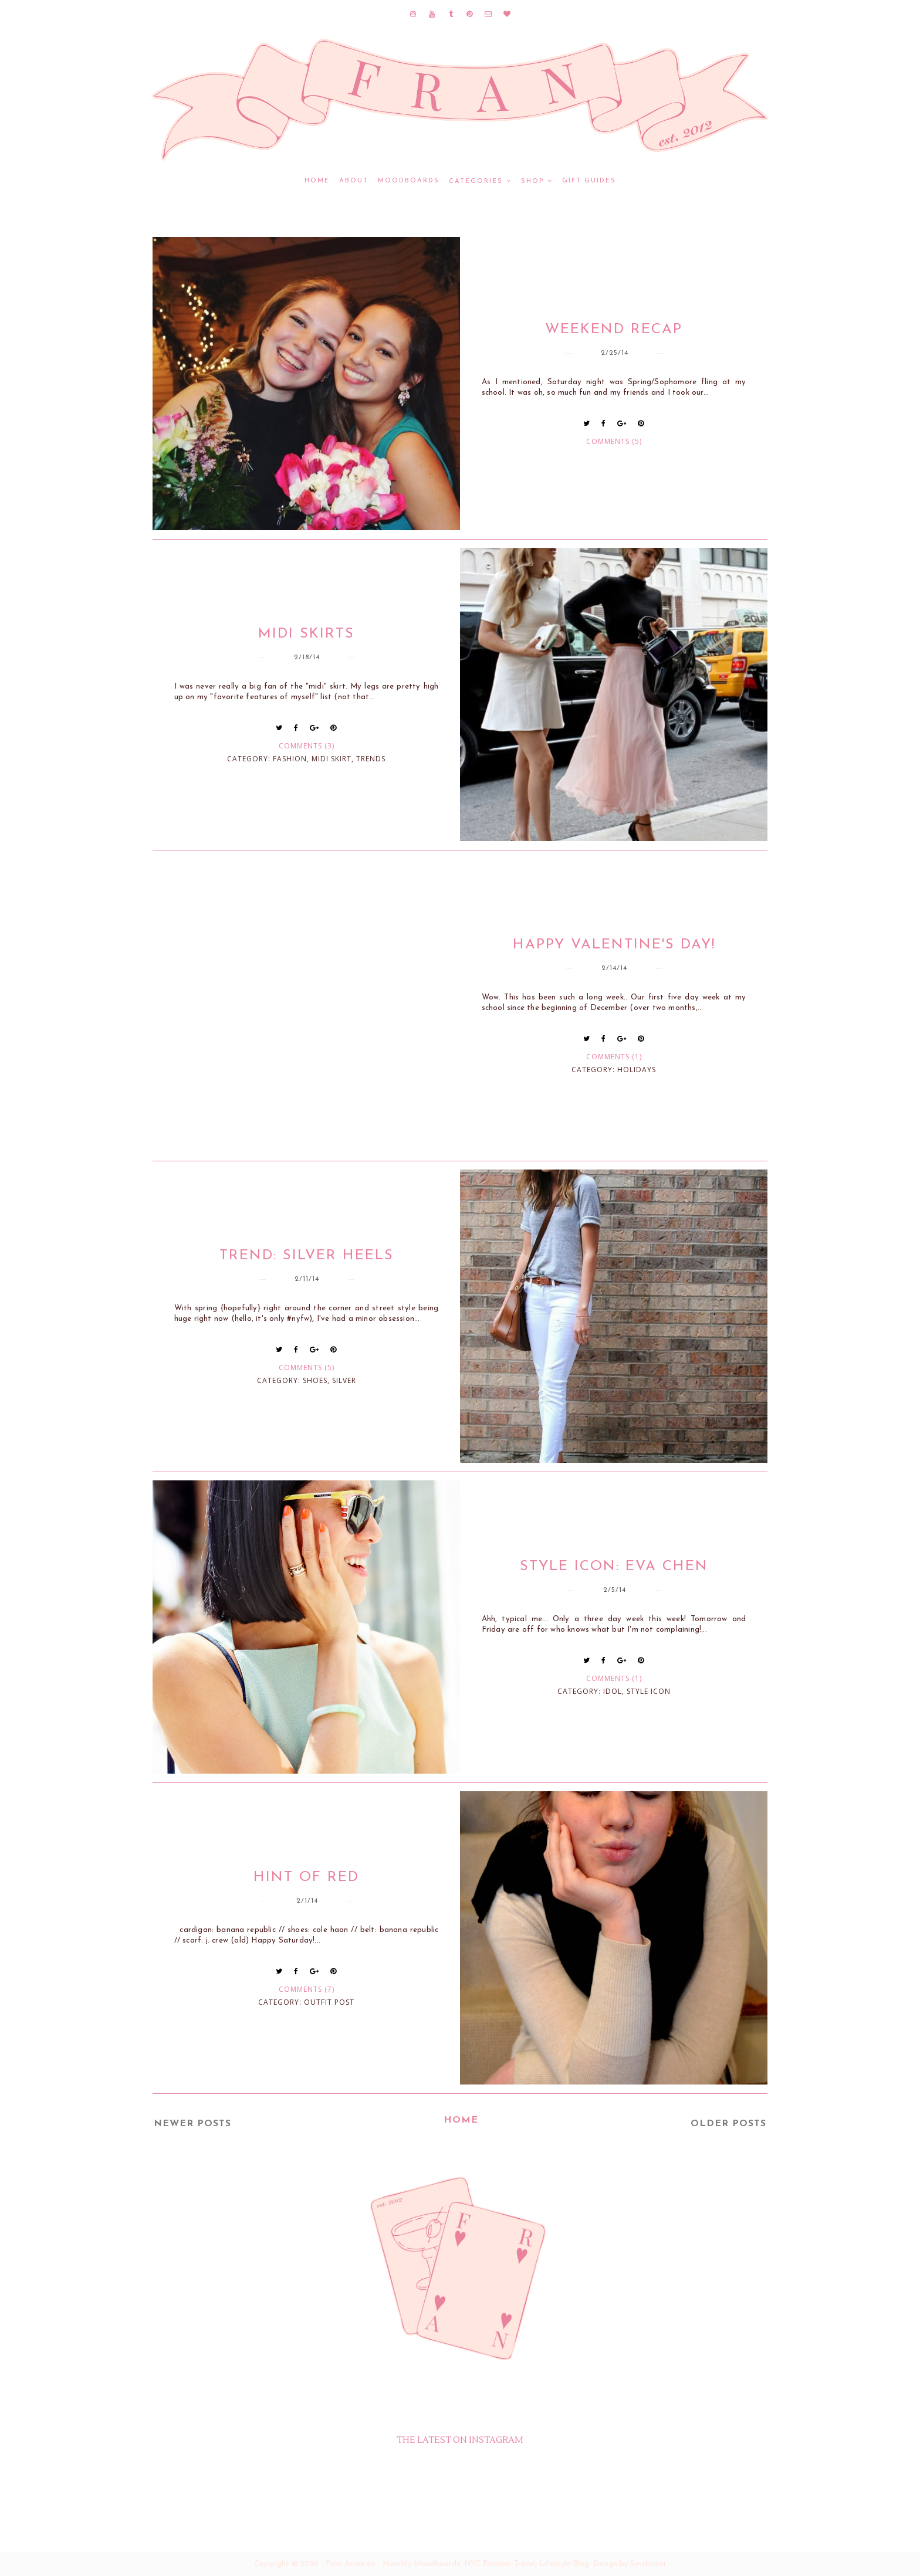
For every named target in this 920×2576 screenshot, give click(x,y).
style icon (649, 1691)
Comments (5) (614, 441)
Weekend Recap (613, 330)
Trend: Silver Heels (306, 1256)
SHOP (532, 181)
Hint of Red (306, 1877)
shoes (315, 1380)
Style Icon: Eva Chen (614, 1567)
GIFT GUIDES (589, 181)
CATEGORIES (476, 181)
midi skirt (331, 759)
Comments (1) (614, 1057)
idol (612, 1691)
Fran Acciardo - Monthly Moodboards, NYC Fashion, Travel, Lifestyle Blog (457, 2564)
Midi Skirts (306, 634)
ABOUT (353, 181)
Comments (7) (306, 1989)
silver (344, 1380)
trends (370, 759)
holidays (636, 1070)
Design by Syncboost (630, 2564)
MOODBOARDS (408, 181)
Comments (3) (306, 746)
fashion (290, 759)
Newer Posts (192, 2123)
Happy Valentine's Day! (614, 945)
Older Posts (728, 2123)
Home (317, 181)
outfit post (329, 2002)
